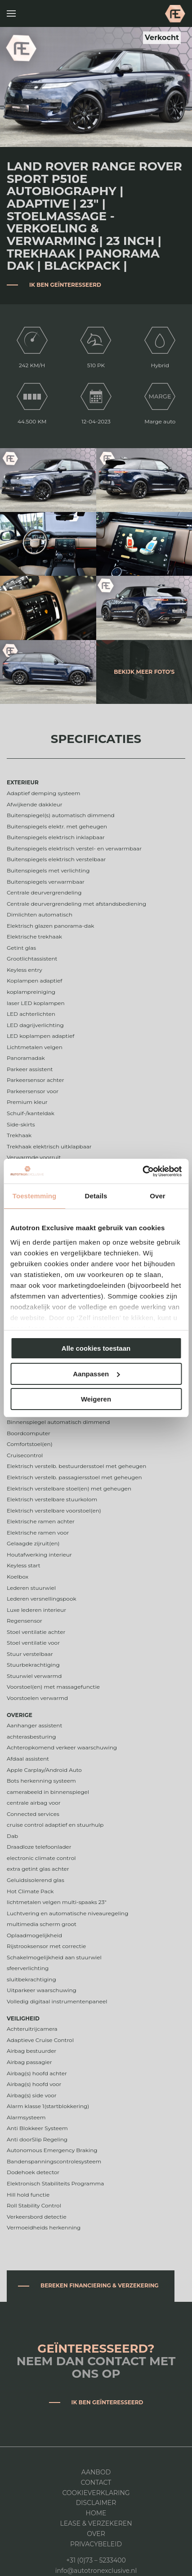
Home (96, 2513)
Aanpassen (96, 1374)
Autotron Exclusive (175, 13)
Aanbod (96, 2472)
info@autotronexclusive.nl (96, 2571)
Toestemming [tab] (35, 1196)
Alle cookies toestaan (96, 1348)
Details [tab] (96, 1196)
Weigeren (96, 1399)
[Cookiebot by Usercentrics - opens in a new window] (142, 1171)
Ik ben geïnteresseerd (65, 284)
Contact (96, 2482)
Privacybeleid (96, 2544)
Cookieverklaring (95, 2493)
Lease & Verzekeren (96, 2523)
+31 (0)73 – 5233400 (96, 2560)
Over (96, 2534)
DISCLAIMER (96, 2503)
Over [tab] (157, 1196)
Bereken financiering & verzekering (99, 2285)
